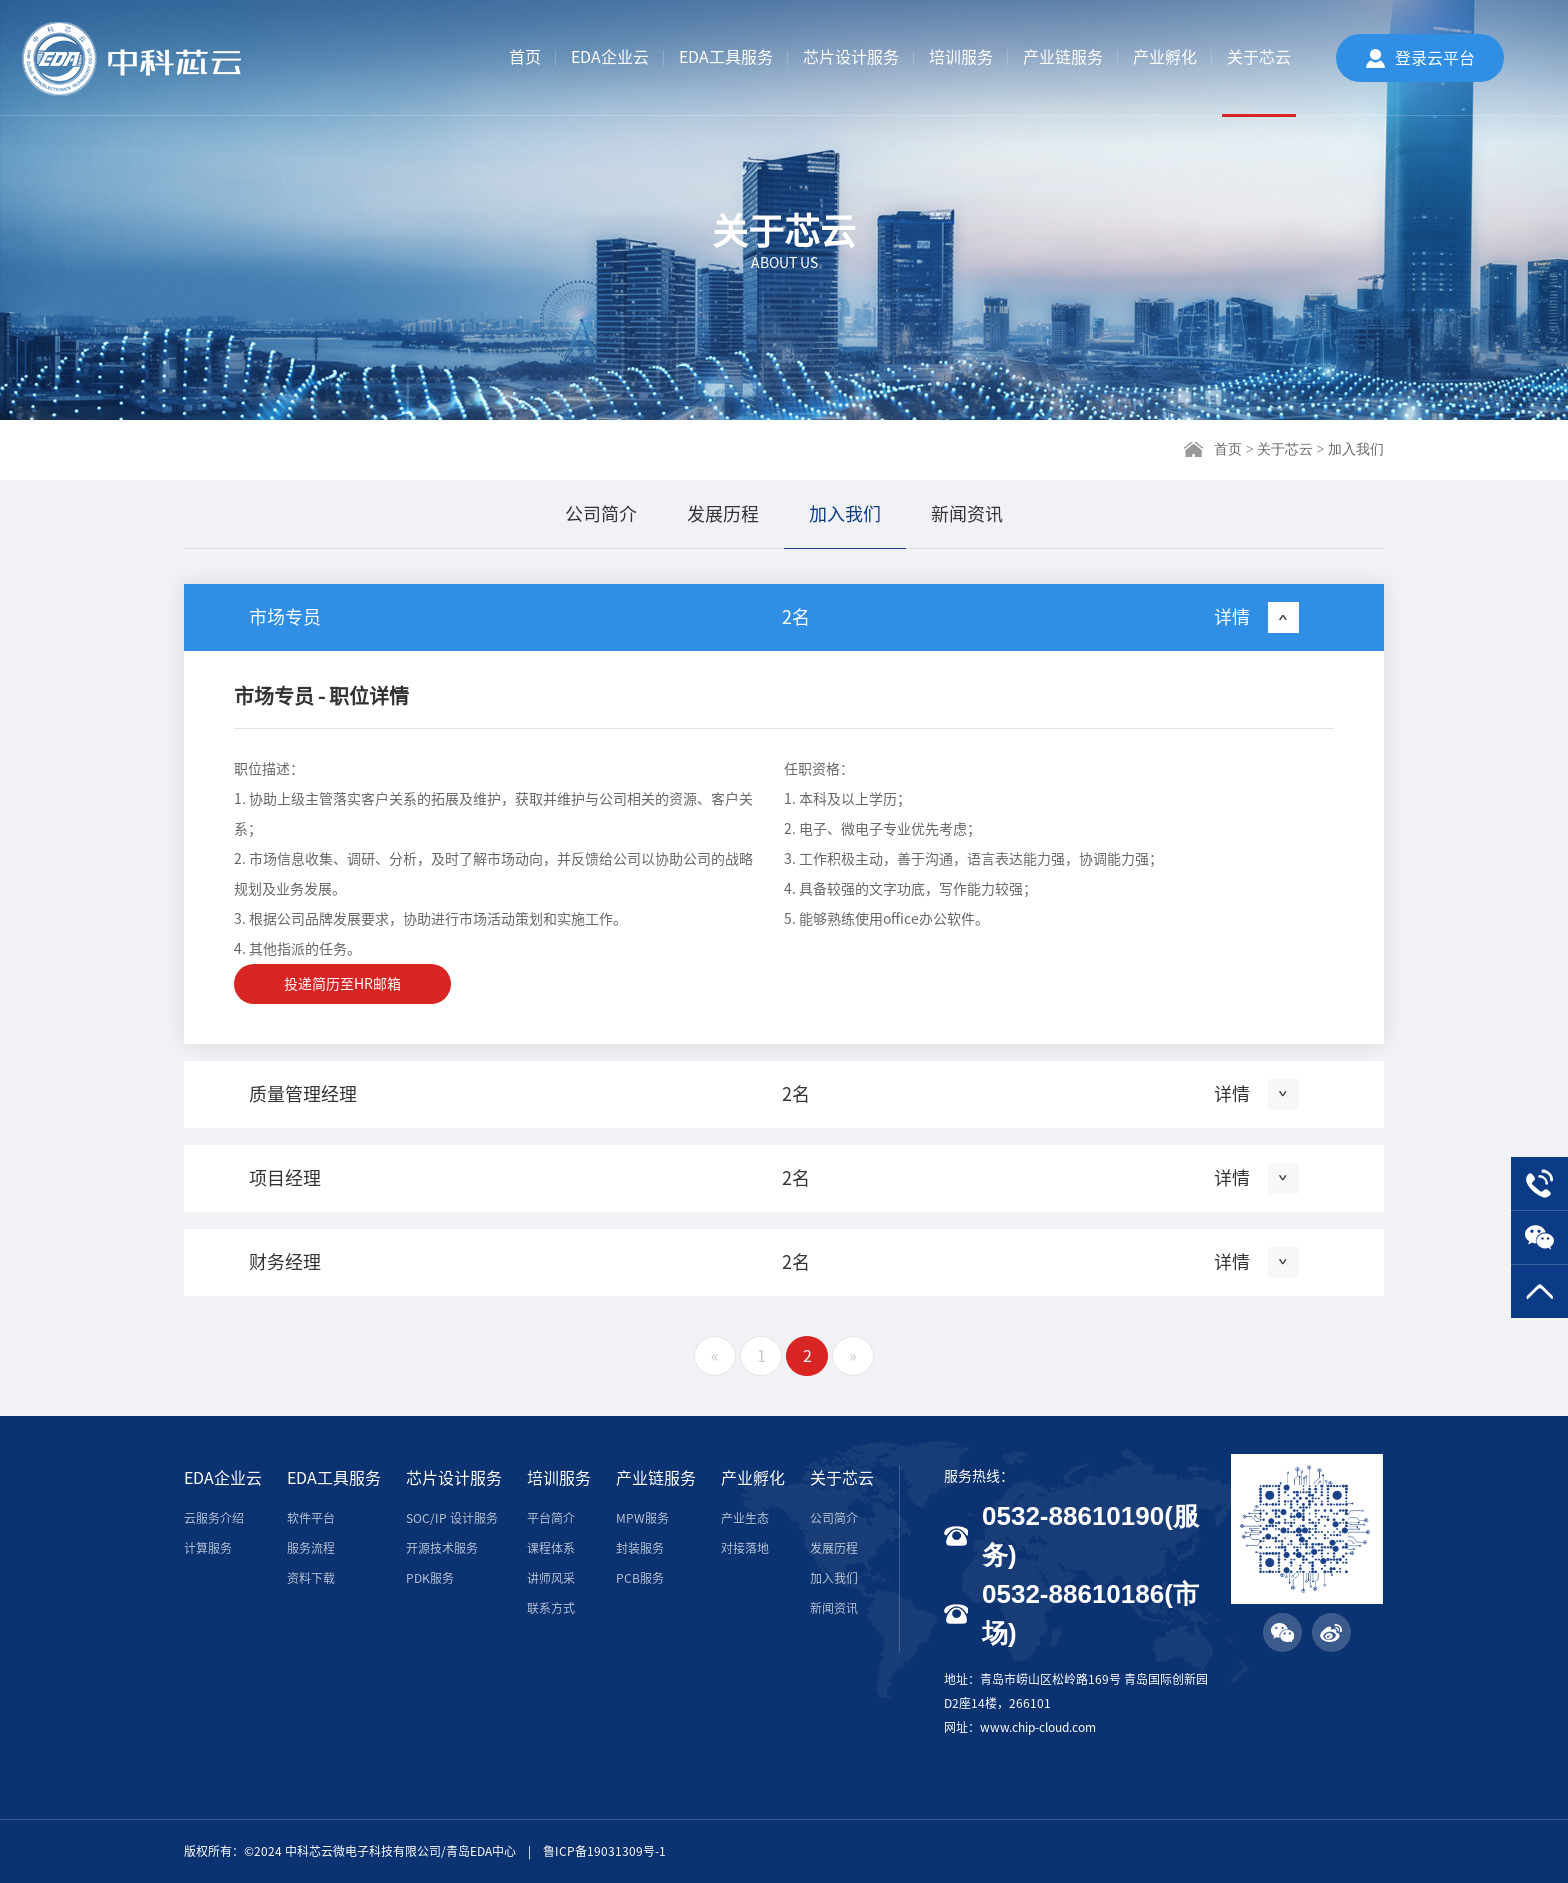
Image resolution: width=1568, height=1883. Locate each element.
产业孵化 (1165, 57)
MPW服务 (642, 1518)
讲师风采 (551, 1578)
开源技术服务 (442, 1548)
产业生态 (745, 1518)
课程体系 (551, 1548)
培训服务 (961, 57)
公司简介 (601, 514)
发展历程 (723, 514)
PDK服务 (430, 1578)
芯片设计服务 (851, 57)
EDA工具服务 (726, 57)
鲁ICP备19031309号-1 (604, 1851)
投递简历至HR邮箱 (342, 984)
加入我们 (845, 514)
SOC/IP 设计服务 (452, 1518)
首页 (525, 57)
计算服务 (208, 1548)
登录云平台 (1435, 58)
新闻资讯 (967, 514)
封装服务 (640, 1548)
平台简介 (551, 1518)
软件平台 (311, 1518)
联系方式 (551, 1608)
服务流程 (311, 1548)
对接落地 (745, 1548)
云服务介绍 (214, 1518)
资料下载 (311, 1578)
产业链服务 (1063, 57)
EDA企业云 (610, 57)
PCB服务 (640, 1578)
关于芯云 (1259, 57)
